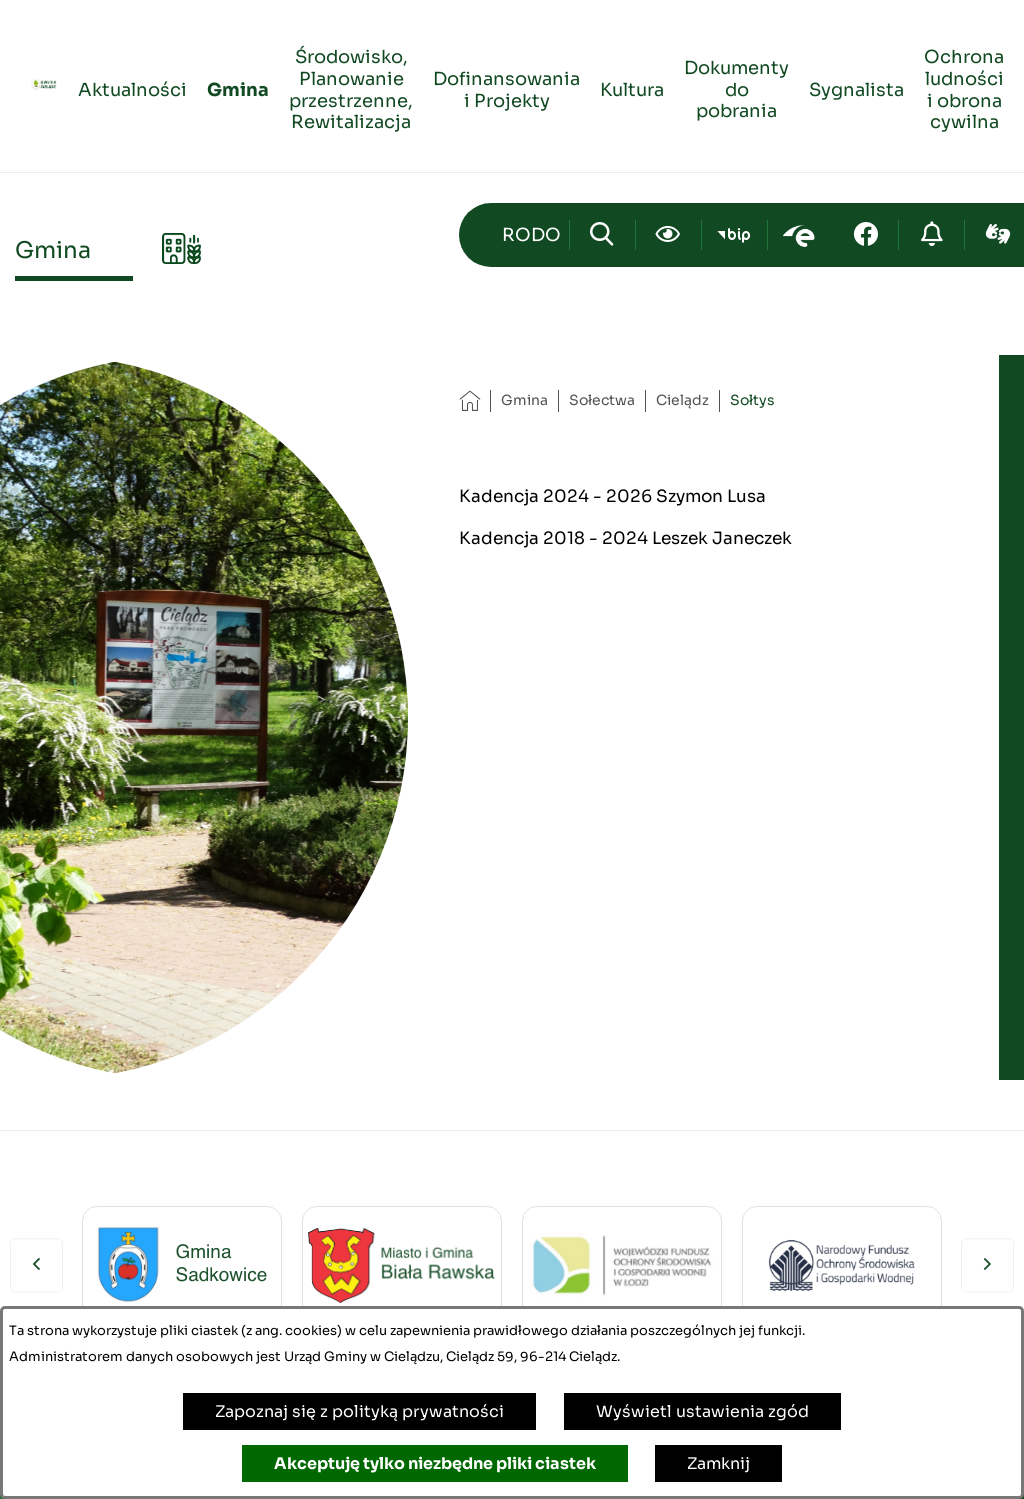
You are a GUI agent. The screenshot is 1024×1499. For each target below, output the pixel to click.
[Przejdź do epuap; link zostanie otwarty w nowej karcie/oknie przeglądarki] (800, 235)
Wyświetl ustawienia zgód (702, 1411)
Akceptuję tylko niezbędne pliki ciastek (435, 1463)
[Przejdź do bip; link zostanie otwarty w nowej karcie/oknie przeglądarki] (734, 235)
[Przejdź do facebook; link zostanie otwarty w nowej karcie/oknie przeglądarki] (865, 235)
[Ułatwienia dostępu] (668, 235)
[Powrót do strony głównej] (469, 400)
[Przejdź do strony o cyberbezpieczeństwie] (931, 235)
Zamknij (718, 1463)
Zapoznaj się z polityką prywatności (359, 1411)
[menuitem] (132, 86)
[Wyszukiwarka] (602, 235)
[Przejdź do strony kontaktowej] (531, 235)
